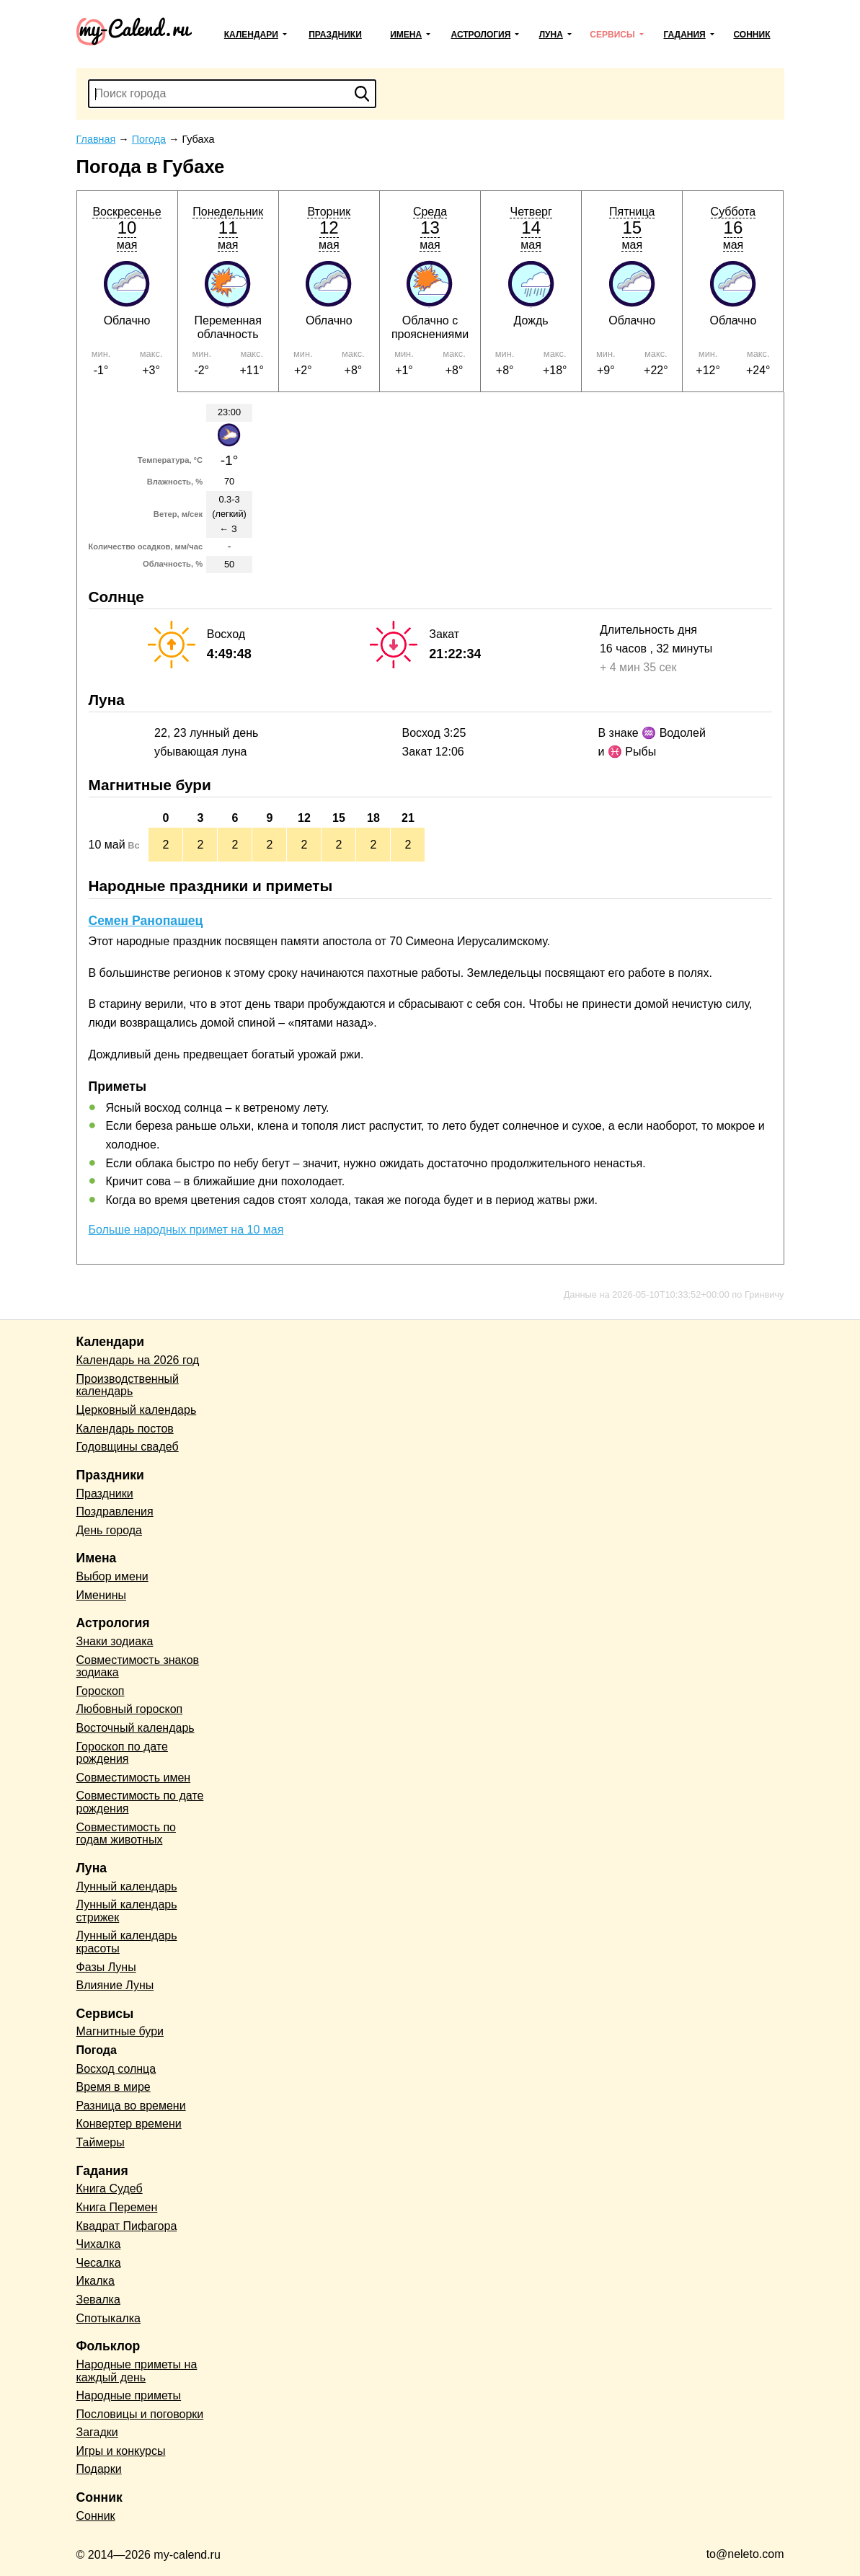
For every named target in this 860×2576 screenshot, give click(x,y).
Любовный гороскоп (129, 1709)
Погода (96, 2050)
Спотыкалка (108, 2318)
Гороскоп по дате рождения (122, 1753)
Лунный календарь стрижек (126, 1911)
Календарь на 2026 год (138, 1360)
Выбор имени (112, 1576)
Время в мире (113, 2087)
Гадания (684, 35)
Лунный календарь (126, 1886)
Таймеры (100, 2142)
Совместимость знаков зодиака (138, 1666)
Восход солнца (116, 2069)
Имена (406, 35)
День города (109, 1530)
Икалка (95, 2281)
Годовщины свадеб (127, 1446)
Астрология (481, 35)
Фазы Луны (106, 1967)
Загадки (97, 2432)
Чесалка (98, 2263)
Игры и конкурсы (121, 2451)
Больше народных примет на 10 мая (186, 1229)
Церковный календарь (136, 1410)
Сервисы (612, 35)
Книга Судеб (109, 2188)
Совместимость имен (133, 1777)
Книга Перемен (117, 2207)
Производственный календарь (127, 1385)
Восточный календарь (135, 1728)
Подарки (99, 2469)
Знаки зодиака (115, 1641)
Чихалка (98, 2244)
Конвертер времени (129, 2123)
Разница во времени (131, 2105)
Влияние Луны (115, 1985)
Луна (551, 35)
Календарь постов (125, 1428)
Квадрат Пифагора (126, 2226)
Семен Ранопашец (146, 920)
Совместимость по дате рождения (140, 1802)
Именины (101, 1595)
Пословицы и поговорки (140, 2414)
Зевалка (98, 2299)
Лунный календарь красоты (126, 1942)
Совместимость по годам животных (126, 1833)
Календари (251, 35)
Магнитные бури (120, 2031)
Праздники (335, 35)
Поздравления (115, 1511)
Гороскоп (100, 1691)
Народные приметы (129, 2395)
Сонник (751, 35)
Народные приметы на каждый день (137, 2371)
